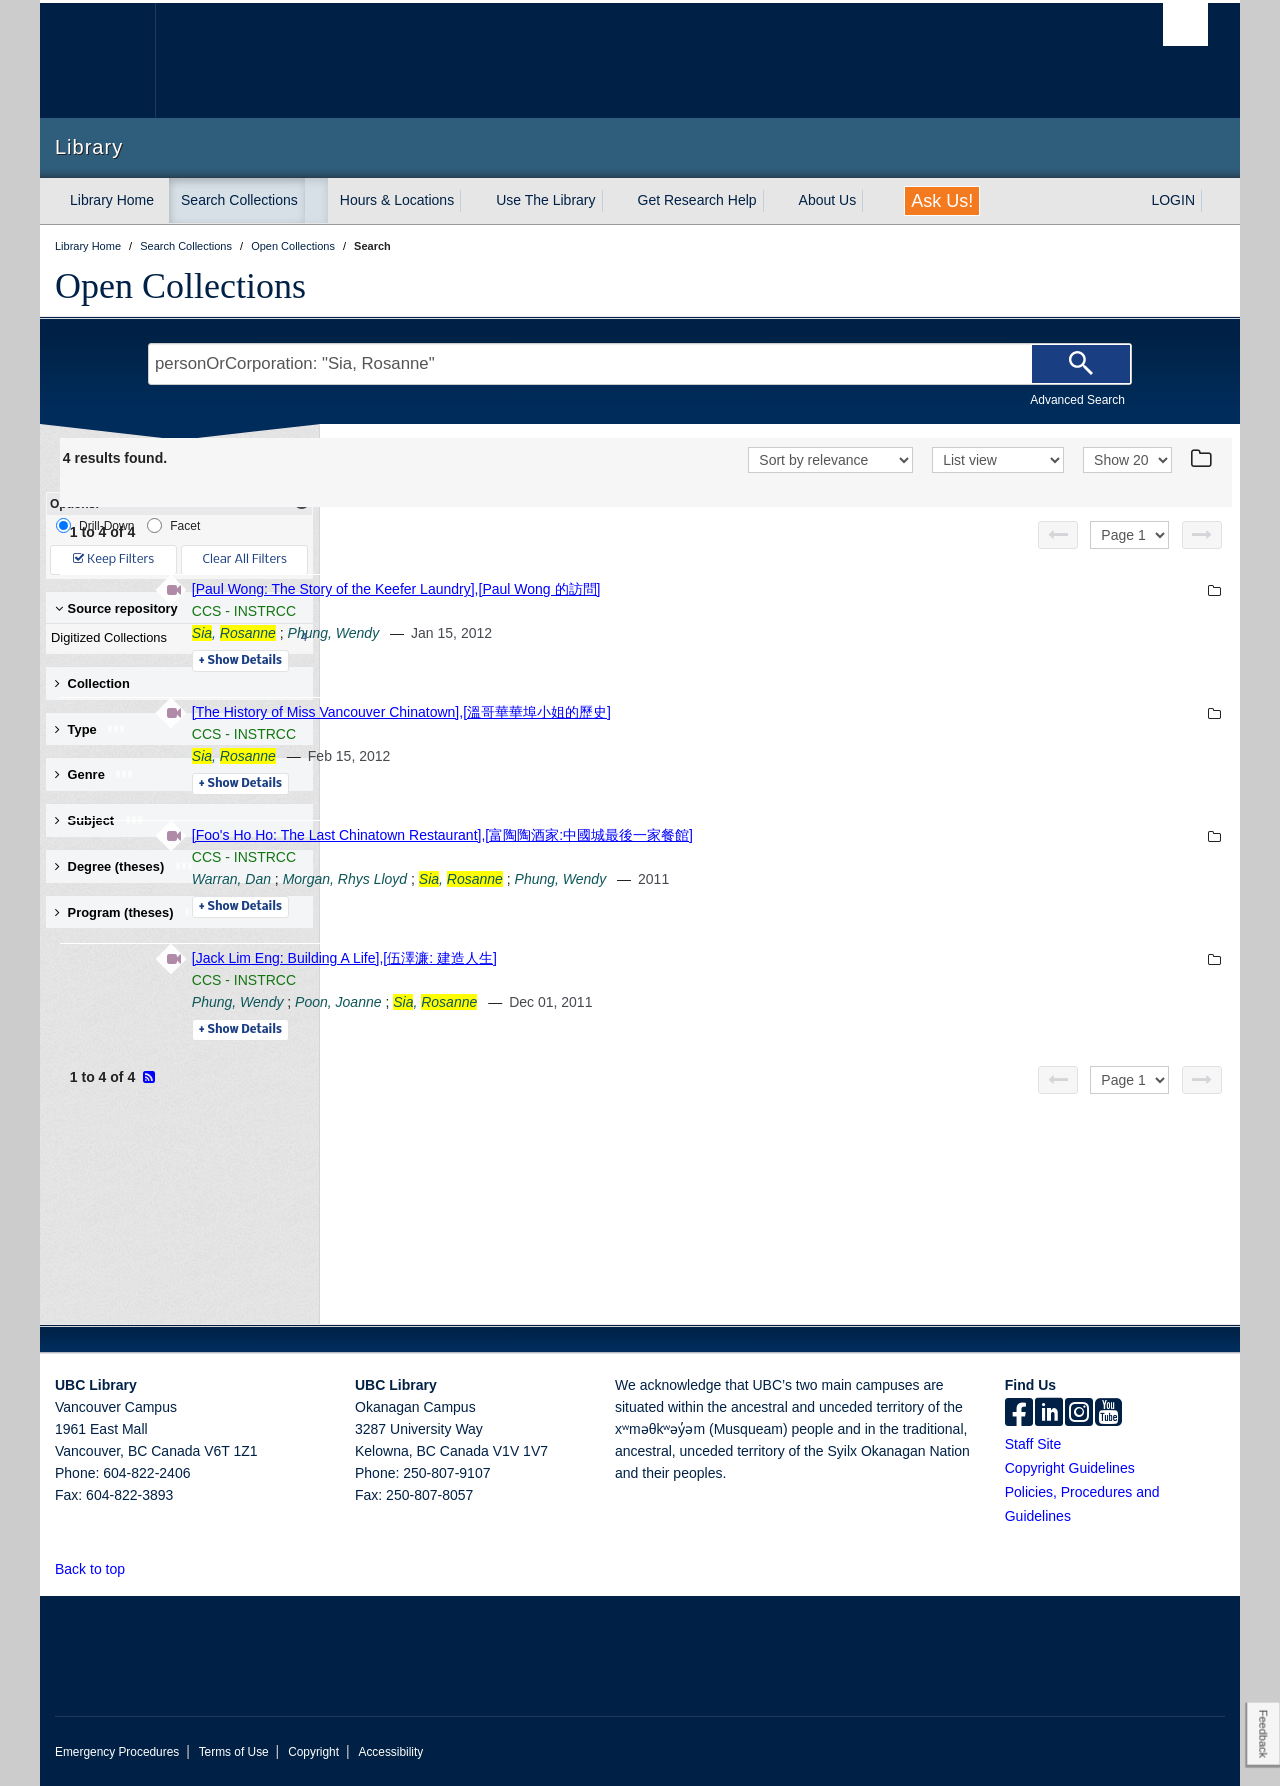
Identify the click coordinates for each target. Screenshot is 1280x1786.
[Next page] (1202, 535)
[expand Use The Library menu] (614, 201)
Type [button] (90, 729)
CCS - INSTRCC (518, 611)
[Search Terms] (640, 364)
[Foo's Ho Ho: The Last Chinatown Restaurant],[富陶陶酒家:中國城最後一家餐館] (716, 835)
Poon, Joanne (612, 1002)
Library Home (112, 200)
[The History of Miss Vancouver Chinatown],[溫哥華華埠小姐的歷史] (675, 712)
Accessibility (390, 1752)
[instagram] (1079, 1414)
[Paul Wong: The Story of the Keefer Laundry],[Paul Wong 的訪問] (670, 589)
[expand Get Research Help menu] (775, 201)
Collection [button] (92, 683)
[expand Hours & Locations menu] (472, 201)
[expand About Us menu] (874, 201)
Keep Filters (113, 559)
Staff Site (1033, 1444)
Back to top (99, 1569)
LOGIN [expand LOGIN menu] (1173, 200)
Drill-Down (95, 525)
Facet (173, 525)
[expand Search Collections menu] (316, 201)
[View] (998, 460)
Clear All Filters (245, 559)
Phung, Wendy (608, 633)
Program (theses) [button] (129, 912)
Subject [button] (99, 820)
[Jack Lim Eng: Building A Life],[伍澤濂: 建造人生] (618, 958)
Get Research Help (697, 200)
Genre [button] (94, 774)
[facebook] (1019, 1414)
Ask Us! (942, 201)
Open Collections (180, 286)
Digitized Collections (175, 638)
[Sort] (830, 460)
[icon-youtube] (1108, 1414)
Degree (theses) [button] (124, 866)
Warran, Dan (505, 879)
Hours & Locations (397, 200)
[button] (136, 1568)
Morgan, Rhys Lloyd (619, 879)
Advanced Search (1077, 400)
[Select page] (1129, 535)
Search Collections (239, 200)
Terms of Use (234, 1752)
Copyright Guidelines (1070, 1468)
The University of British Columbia (97, 60)
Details (514, 661)
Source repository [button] (116, 608)
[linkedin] (1049, 1414)
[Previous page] (1058, 535)
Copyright (313, 1752)
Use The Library (545, 200)
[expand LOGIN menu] (1213, 201)
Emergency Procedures (117, 1752)
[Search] (1081, 364)
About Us (828, 200)
